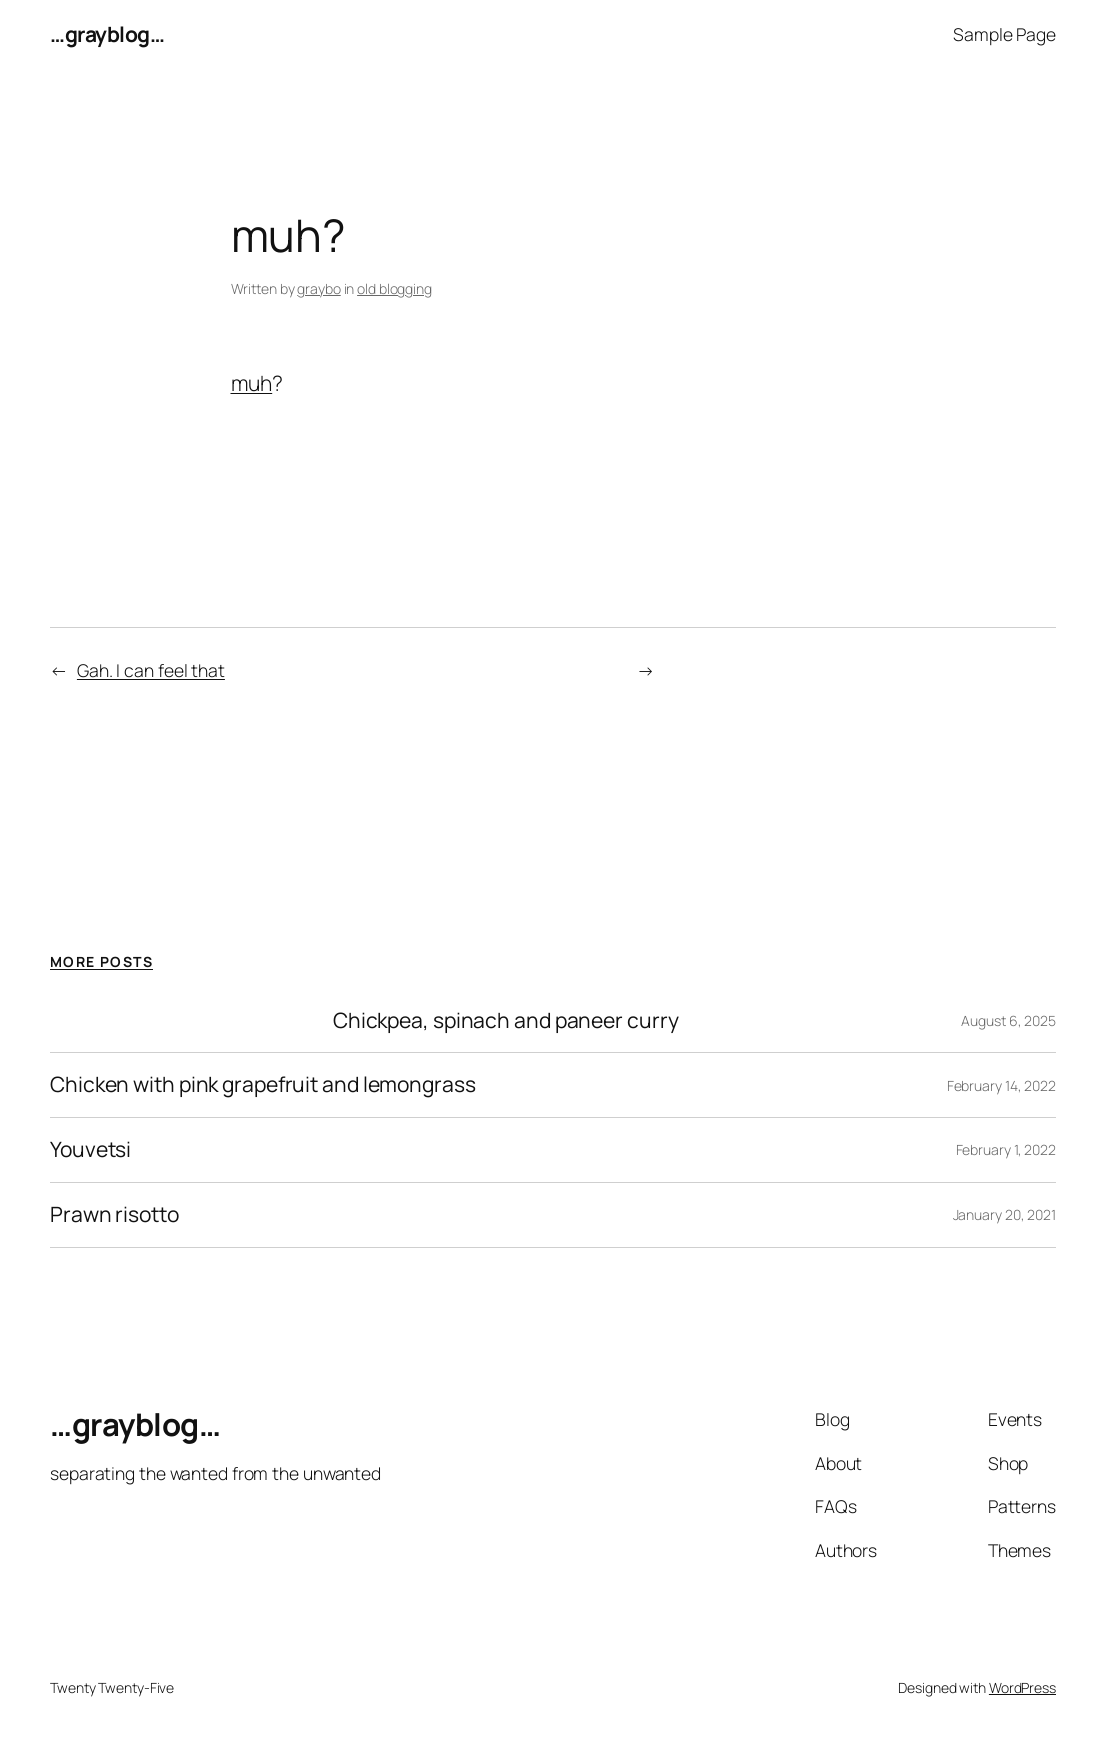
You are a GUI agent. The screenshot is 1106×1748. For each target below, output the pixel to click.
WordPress (1022, 1687)
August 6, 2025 (1008, 1020)
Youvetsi (90, 1150)
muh (252, 383)
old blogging (394, 288)
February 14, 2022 (1001, 1085)
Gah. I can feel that (151, 670)
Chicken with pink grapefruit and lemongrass (263, 1085)
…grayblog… (107, 34)
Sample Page (1004, 34)
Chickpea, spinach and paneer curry (506, 1021)
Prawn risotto (114, 1215)
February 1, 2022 (1006, 1149)
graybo (318, 288)
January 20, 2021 (1004, 1214)
